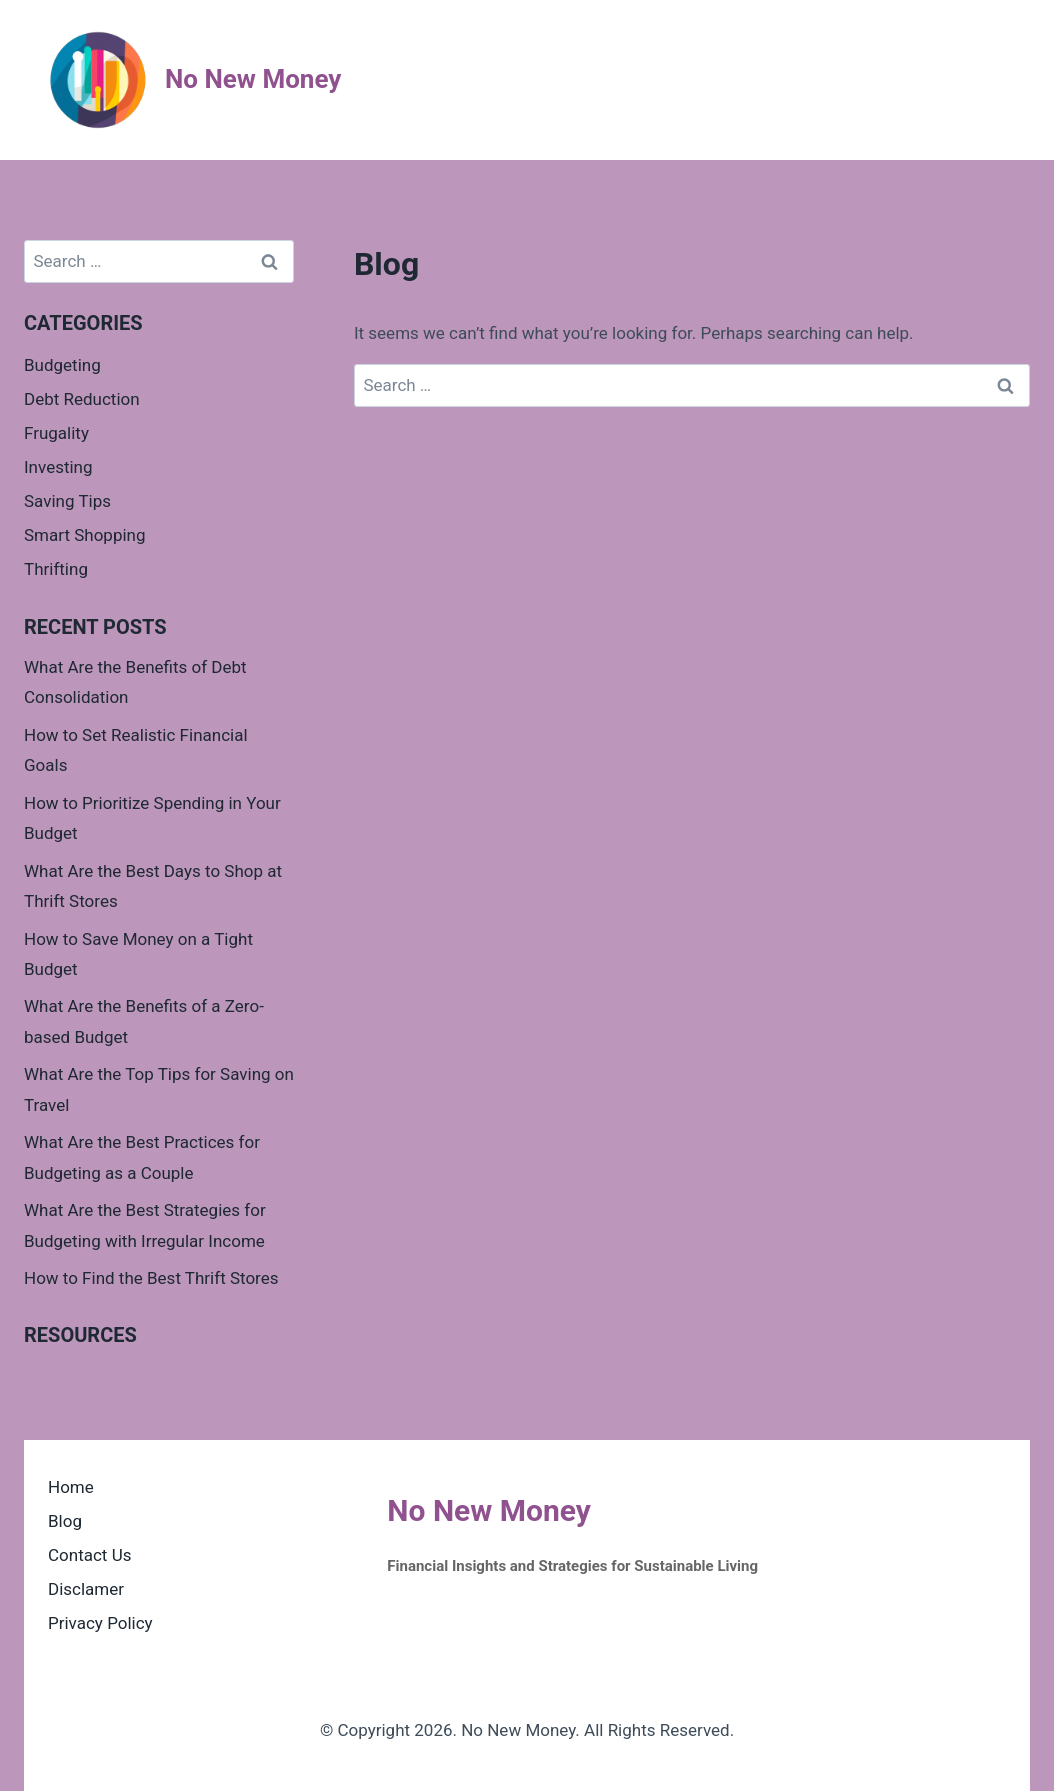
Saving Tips (67, 501)
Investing (58, 467)
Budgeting (62, 365)
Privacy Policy (100, 1623)
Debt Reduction (82, 399)
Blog (65, 1521)
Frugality (56, 433)
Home (71, 1487)
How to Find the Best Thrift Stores (151, 1278)
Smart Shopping (85, 535)
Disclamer (86, 1589)
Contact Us (89, 1555)
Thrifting (56, 569)
